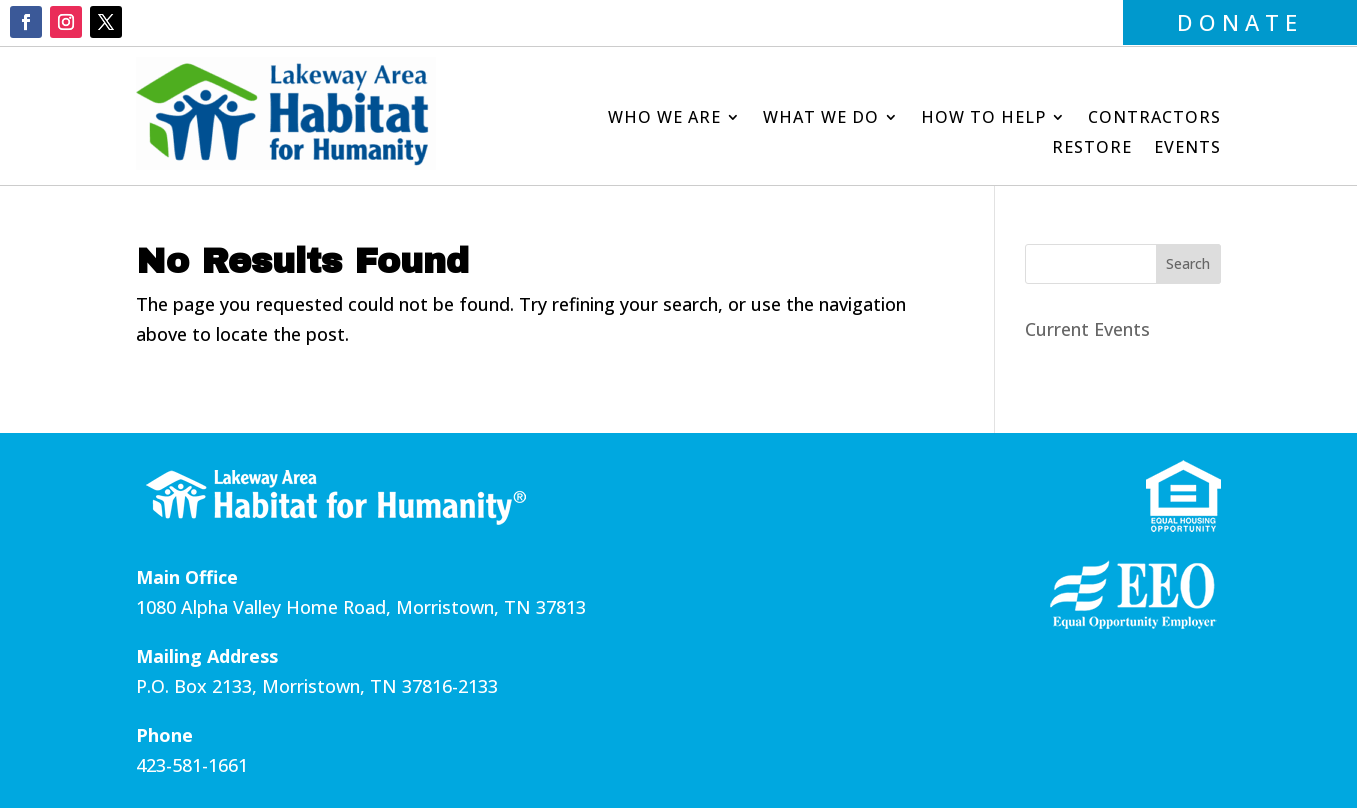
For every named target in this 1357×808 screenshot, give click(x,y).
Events (1187, 149)
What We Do (821, 119)
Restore (1092, 149)
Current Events (1087, 329)
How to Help (983, 119)
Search (1188, 263)
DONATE (1240, 22)
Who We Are (664, 119)
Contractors (1154, 119)
